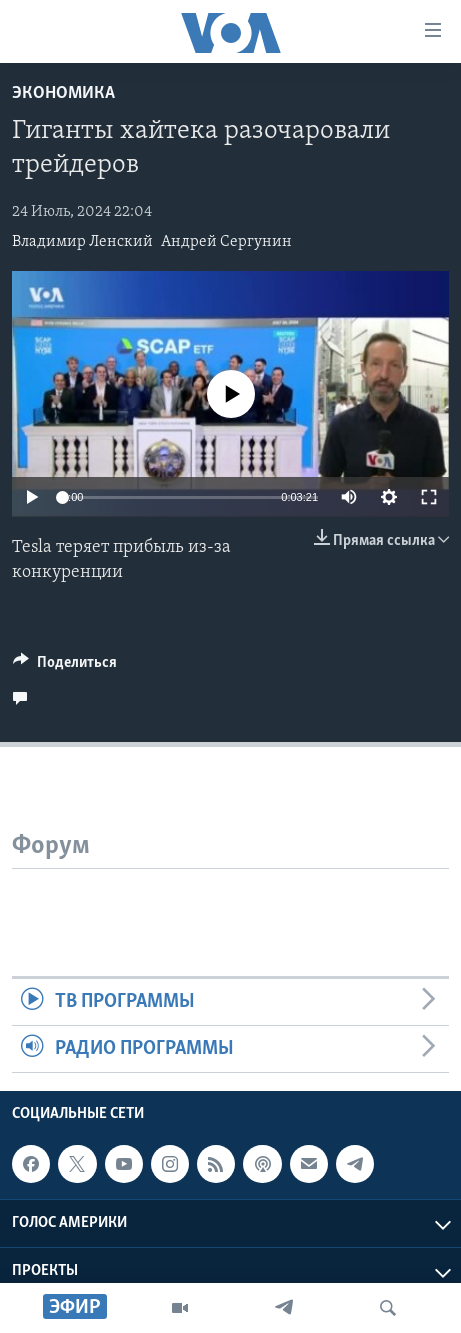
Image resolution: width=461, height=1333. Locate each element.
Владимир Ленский (82, 242)
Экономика (63, 93)
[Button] (65, 667)
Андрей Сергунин (226, 242)
